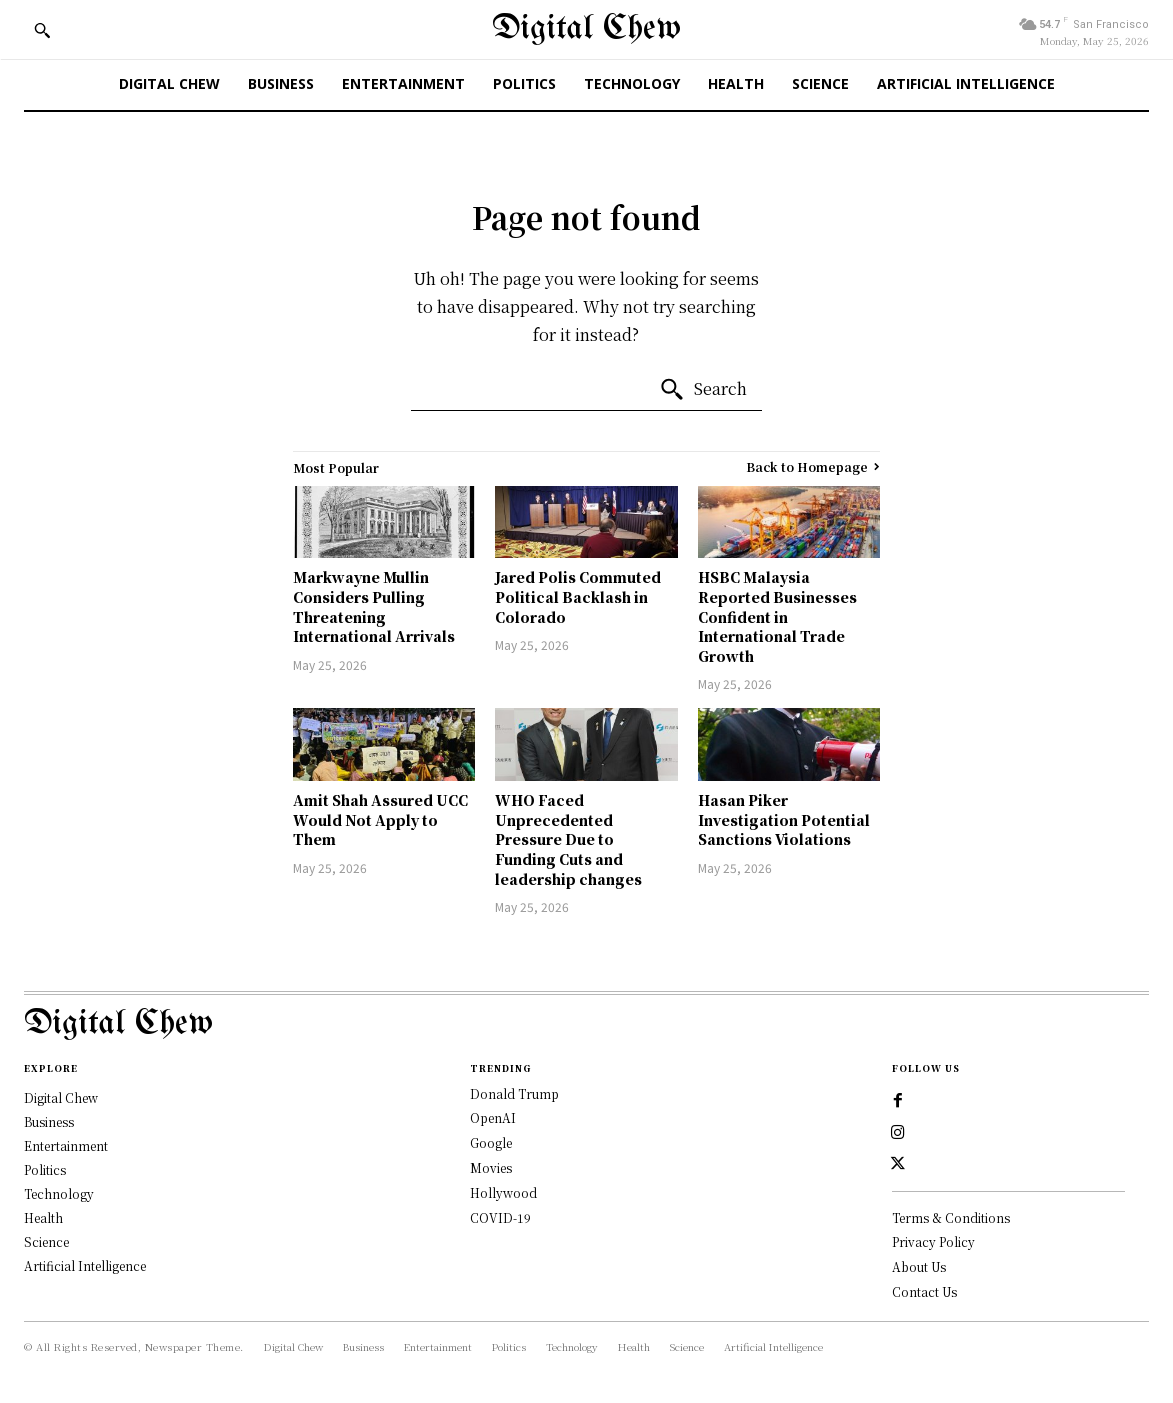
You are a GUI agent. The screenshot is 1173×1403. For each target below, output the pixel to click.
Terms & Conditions (951, 1218)
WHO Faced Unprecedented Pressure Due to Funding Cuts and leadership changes (568, 839)
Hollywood (503, 1192)
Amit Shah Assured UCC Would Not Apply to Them (380, 819)
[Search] (703, 390)
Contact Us (924, 1292)
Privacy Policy (933, 1242)
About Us (919, 1267)
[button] (42, 30)
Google (491, 1142)
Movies (491, 1167)
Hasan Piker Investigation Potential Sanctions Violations (784, 819)
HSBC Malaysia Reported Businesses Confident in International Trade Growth (777, 616)
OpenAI (493, 1117)
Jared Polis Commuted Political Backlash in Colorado (578, 596)
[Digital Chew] (586, 29)
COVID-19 (500, 1217)
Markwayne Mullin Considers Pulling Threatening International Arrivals (374, 606)
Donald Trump (514, 1093)
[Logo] (586, 1024)
